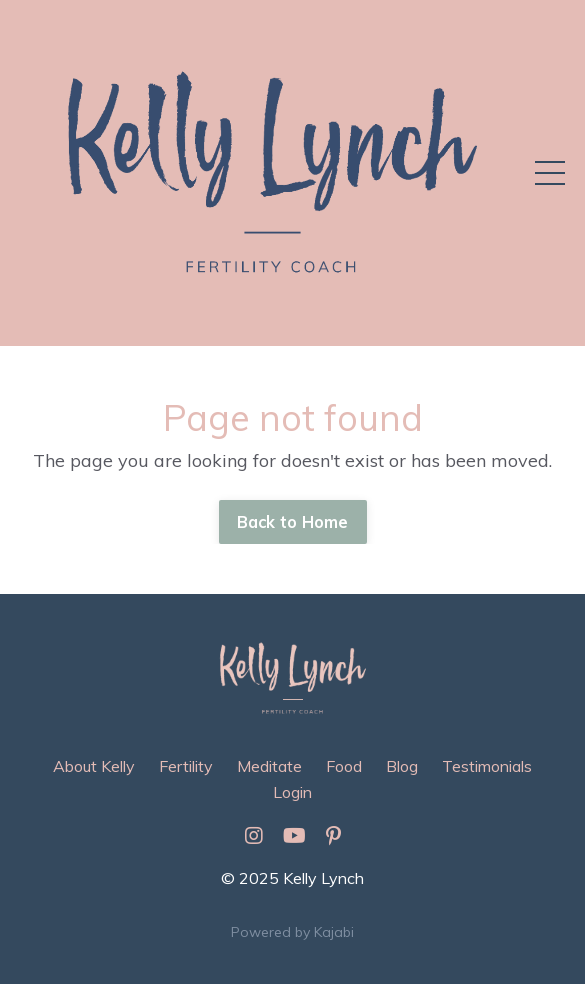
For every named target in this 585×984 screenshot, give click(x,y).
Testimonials (487, 766)
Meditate (269, 766)
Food (344, 766)
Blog (402, 766)
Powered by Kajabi (292, 932)
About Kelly (94, 766)
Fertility (186, 766)
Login (292, 792)
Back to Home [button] (293, 522)
